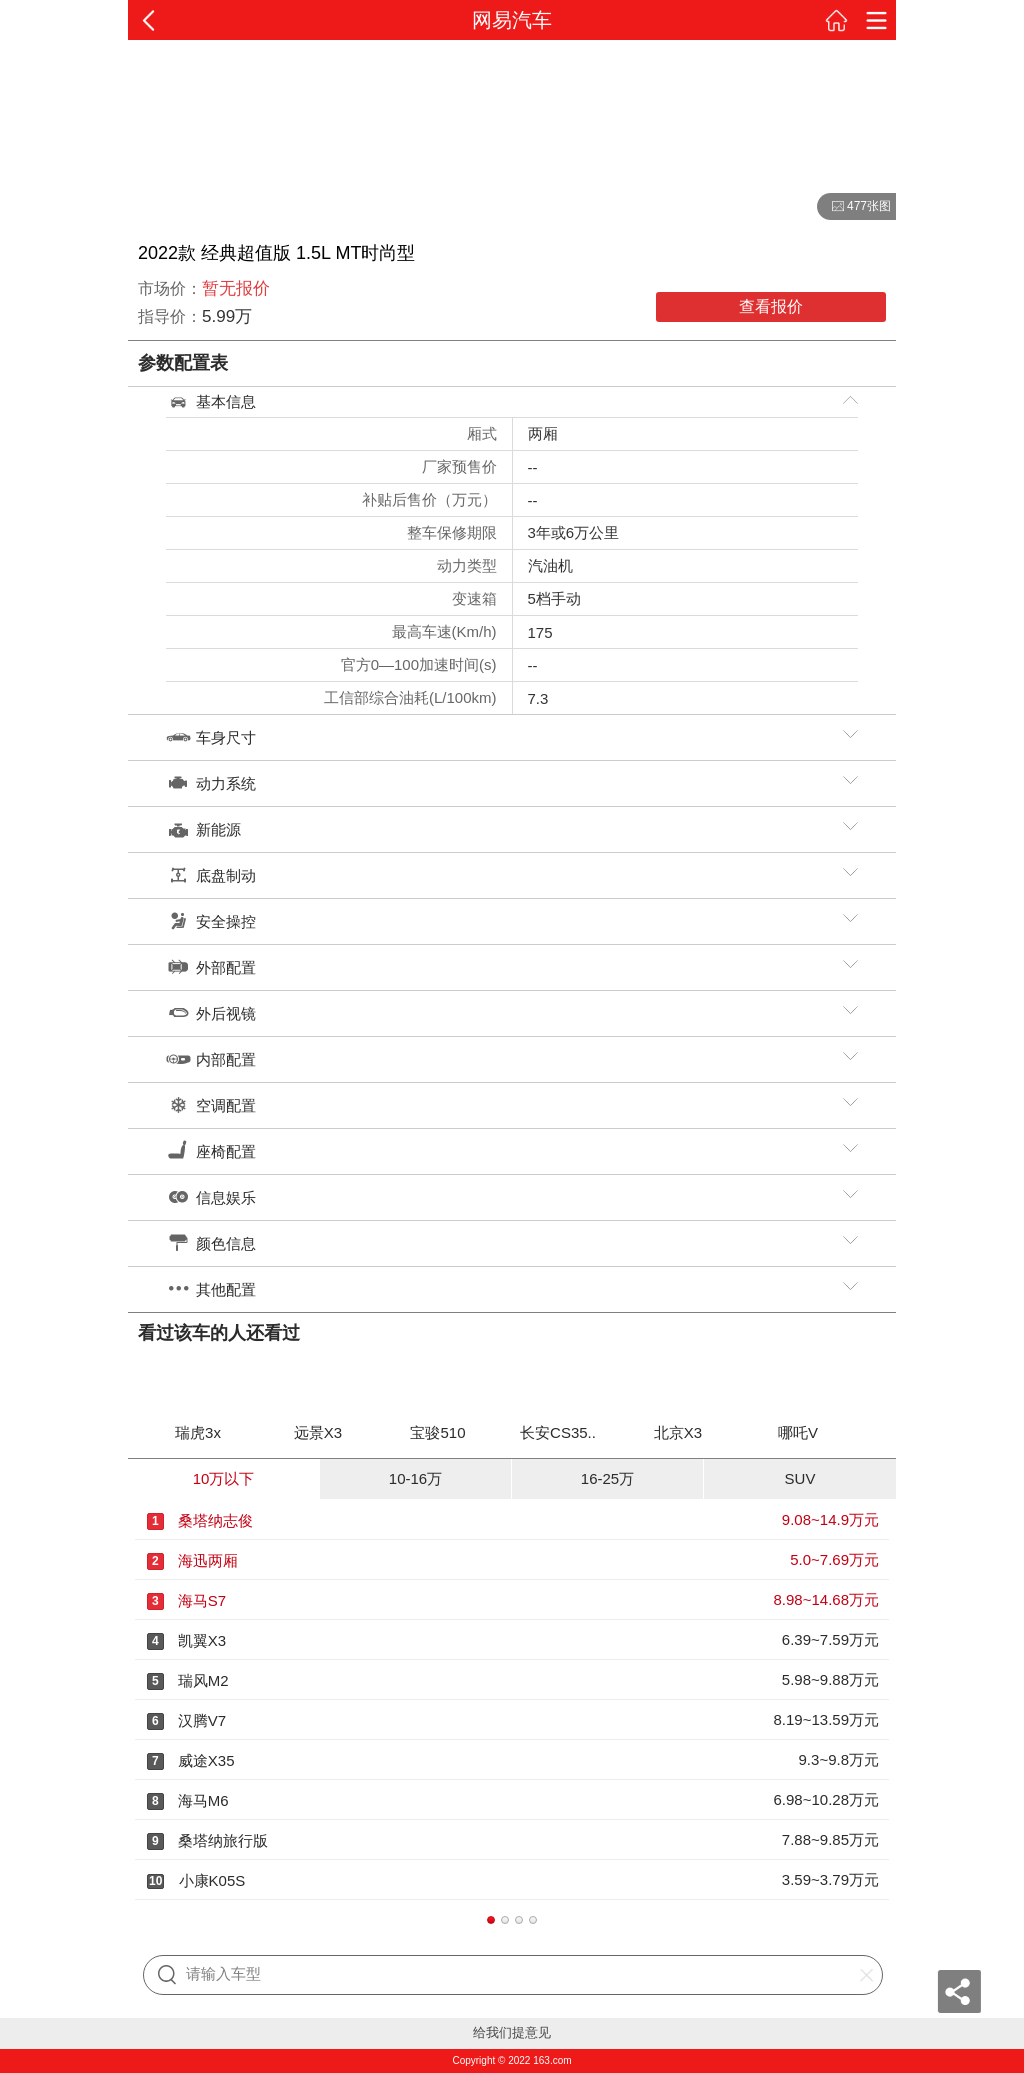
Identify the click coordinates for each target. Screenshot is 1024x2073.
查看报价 (771, 306)
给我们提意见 (512, 2032)
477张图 (854, 207)
